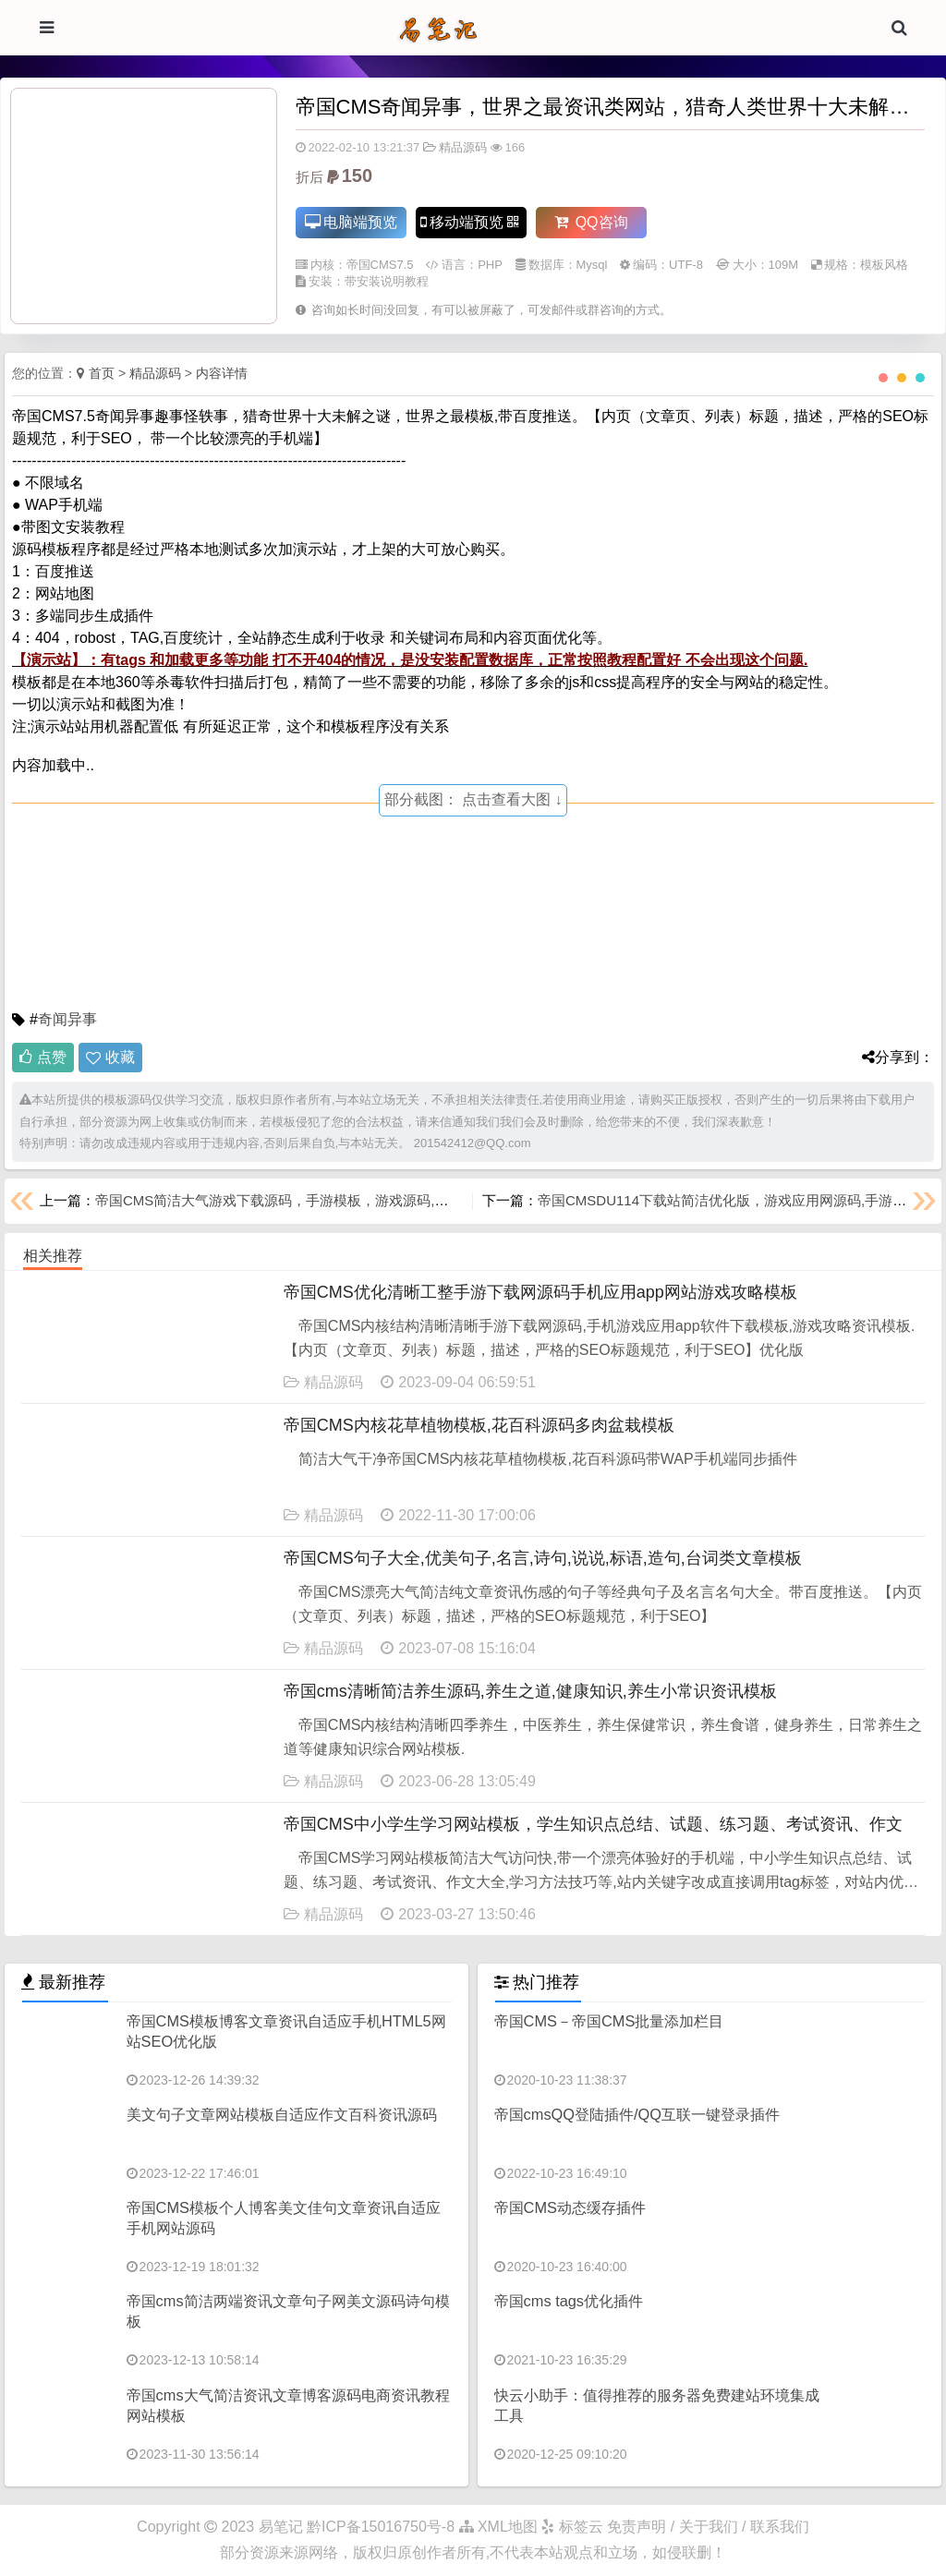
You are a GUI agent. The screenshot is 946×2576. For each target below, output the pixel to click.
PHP (490, 265)
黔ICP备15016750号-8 (383, 2526)
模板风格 (884, 265)
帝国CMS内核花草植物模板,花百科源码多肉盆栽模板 (479, 1425)
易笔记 (281, 2526)
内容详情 (222, 373)
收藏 (120, 1057)
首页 (102, 373)
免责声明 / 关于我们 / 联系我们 (708, 2526)
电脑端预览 (351, 223)
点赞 (43, 1057)
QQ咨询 (590, 223)
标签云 (571, 2526)
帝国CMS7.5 (380, 265)
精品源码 (455, 147)
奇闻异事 (67, 1019)
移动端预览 (468, 223)
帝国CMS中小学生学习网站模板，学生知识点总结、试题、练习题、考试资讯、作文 (593, 1824)
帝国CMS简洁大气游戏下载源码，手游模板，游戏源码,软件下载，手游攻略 (327, 1200)
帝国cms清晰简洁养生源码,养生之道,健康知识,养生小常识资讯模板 (530, 1691)
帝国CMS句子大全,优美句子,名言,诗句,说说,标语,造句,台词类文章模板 (543, 1558)
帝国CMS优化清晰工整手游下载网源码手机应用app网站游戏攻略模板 (540, 1292)
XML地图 (498, 2526)
